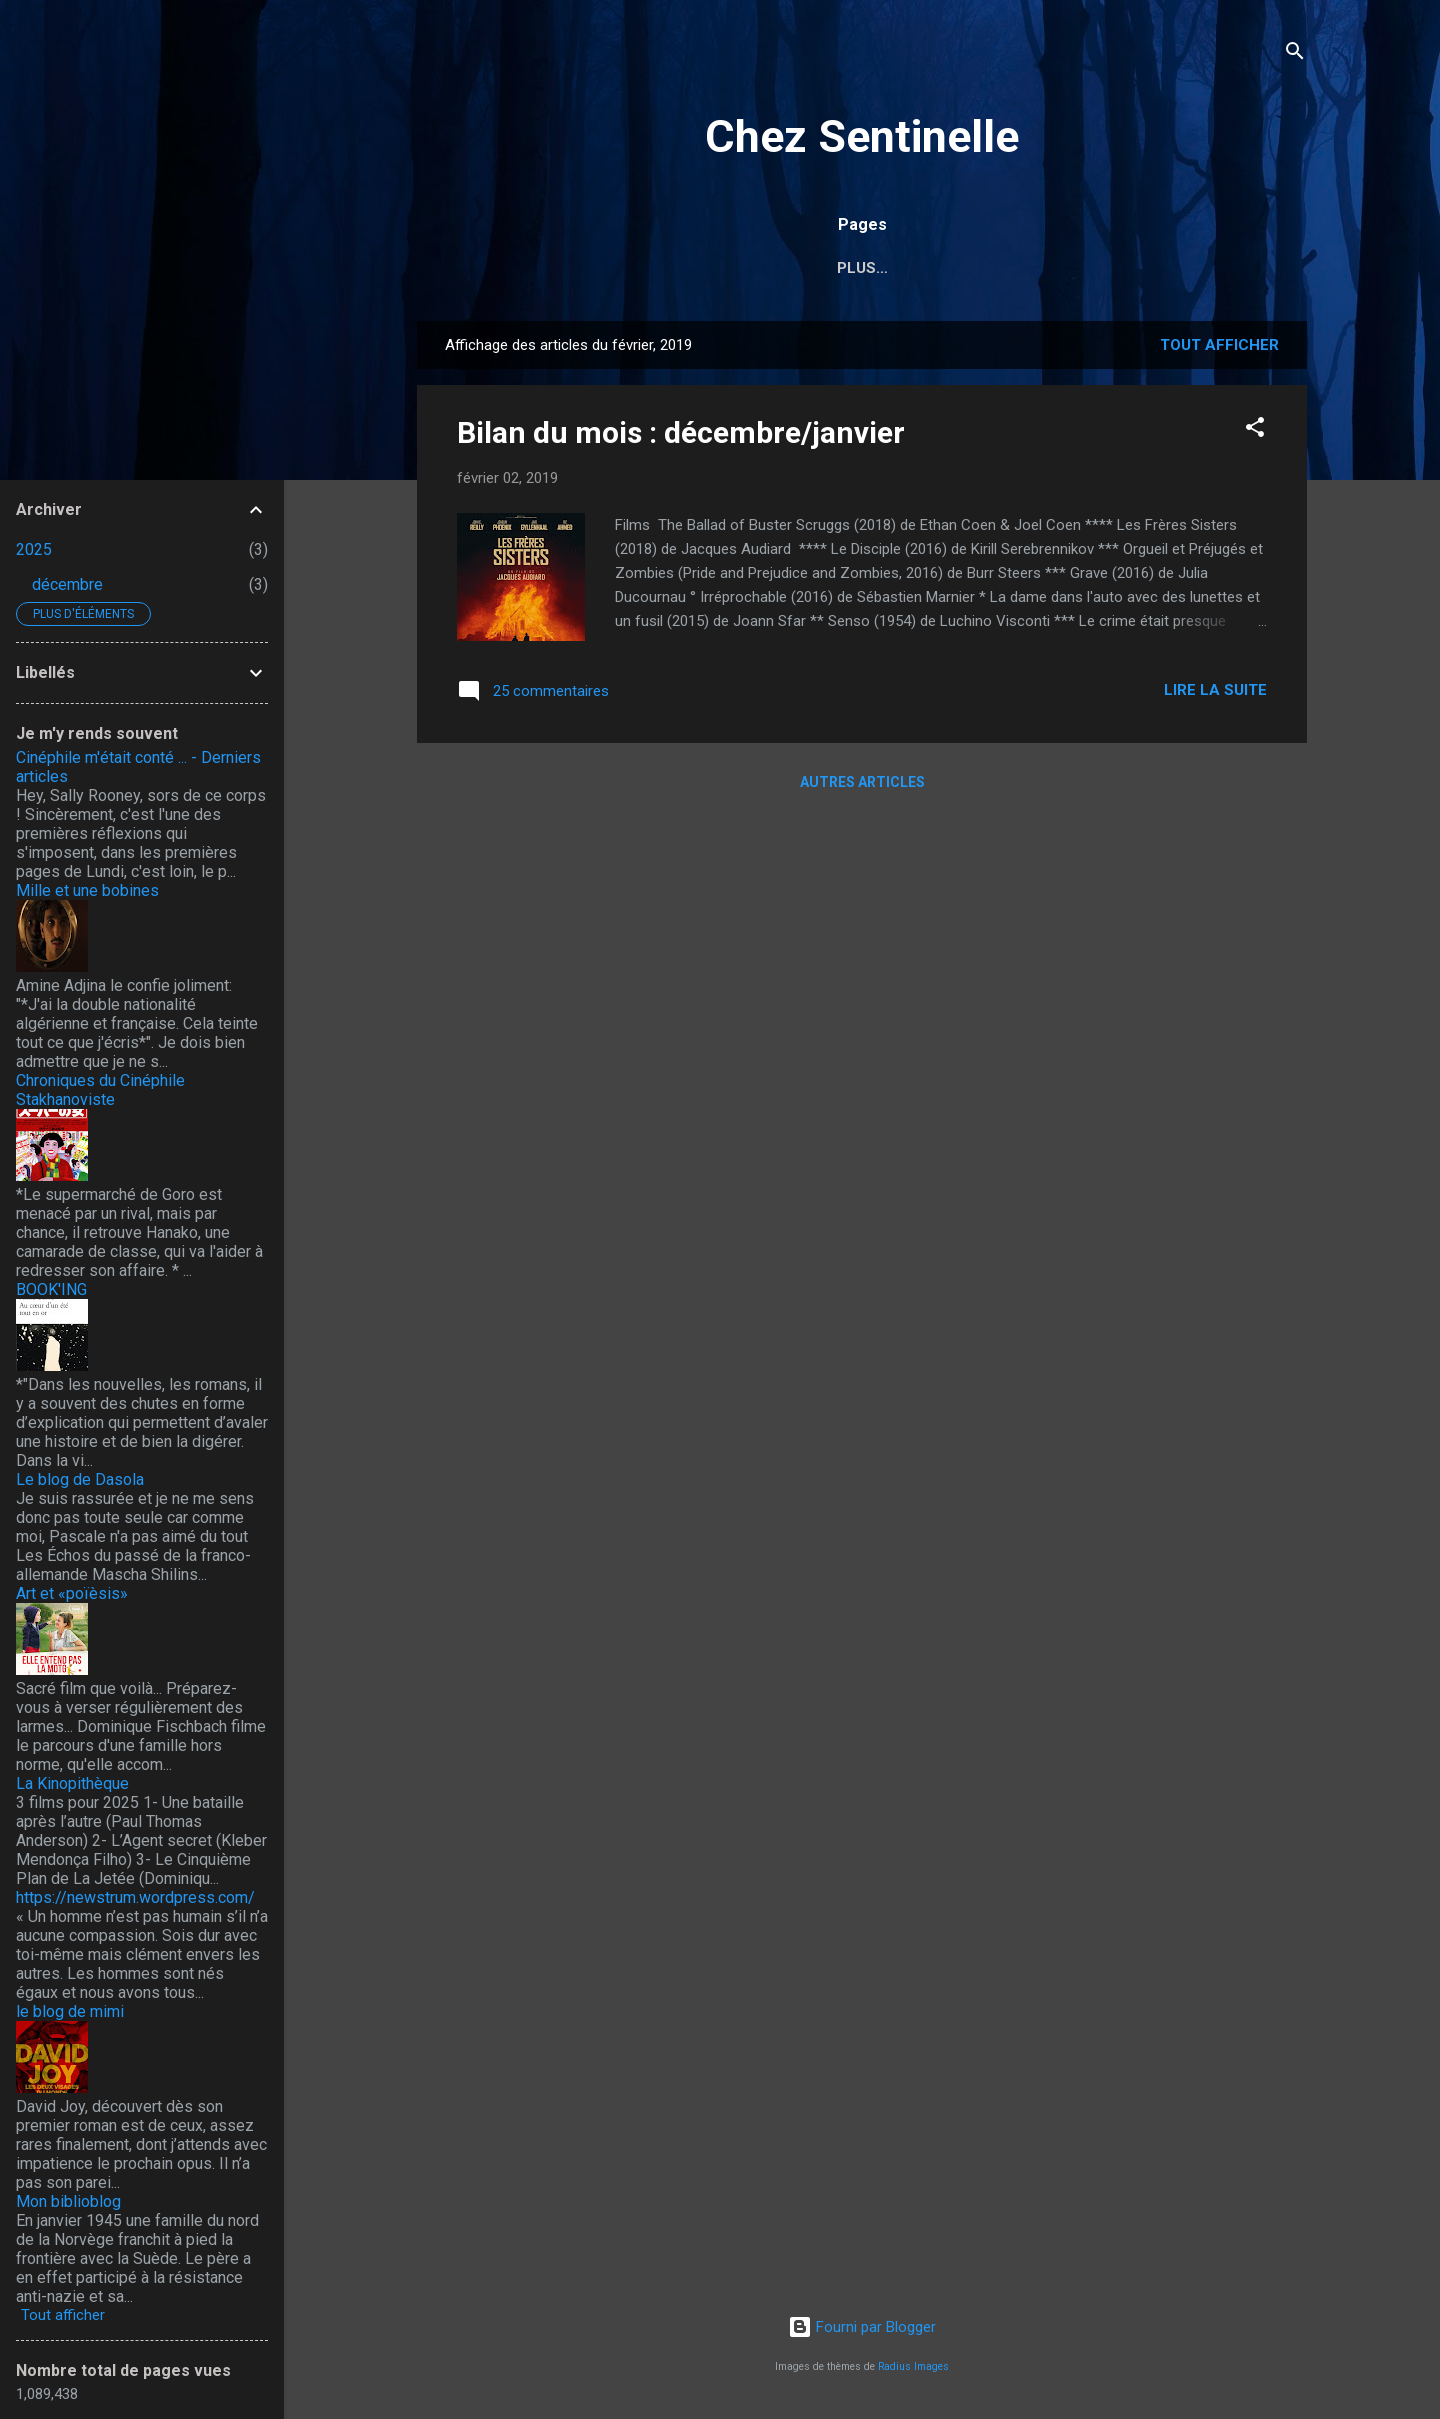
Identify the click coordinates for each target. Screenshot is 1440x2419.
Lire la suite (1215, 694)
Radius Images (913, 2366)
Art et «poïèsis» (72, 1593)
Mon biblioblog (68, 2201)
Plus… (1218, 268)
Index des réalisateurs (864, 268)
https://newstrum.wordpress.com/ (135, 1897)
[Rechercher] (1295, 54)
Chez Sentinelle (862, 136)
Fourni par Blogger (862, 2327)
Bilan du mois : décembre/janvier (681, 436)
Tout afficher (1219, 349)
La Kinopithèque (72, 1783)
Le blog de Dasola (80, 1479)
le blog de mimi (70, 2011)
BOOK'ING (51, 1289)
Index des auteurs (656, 268)
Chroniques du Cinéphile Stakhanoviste (100, 1090)
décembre (67, 584)
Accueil (512, 268)
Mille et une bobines (87, 890)
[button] (1255, 434)
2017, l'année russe (1077, 268)
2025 (34, 549)
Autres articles (862, 786)
